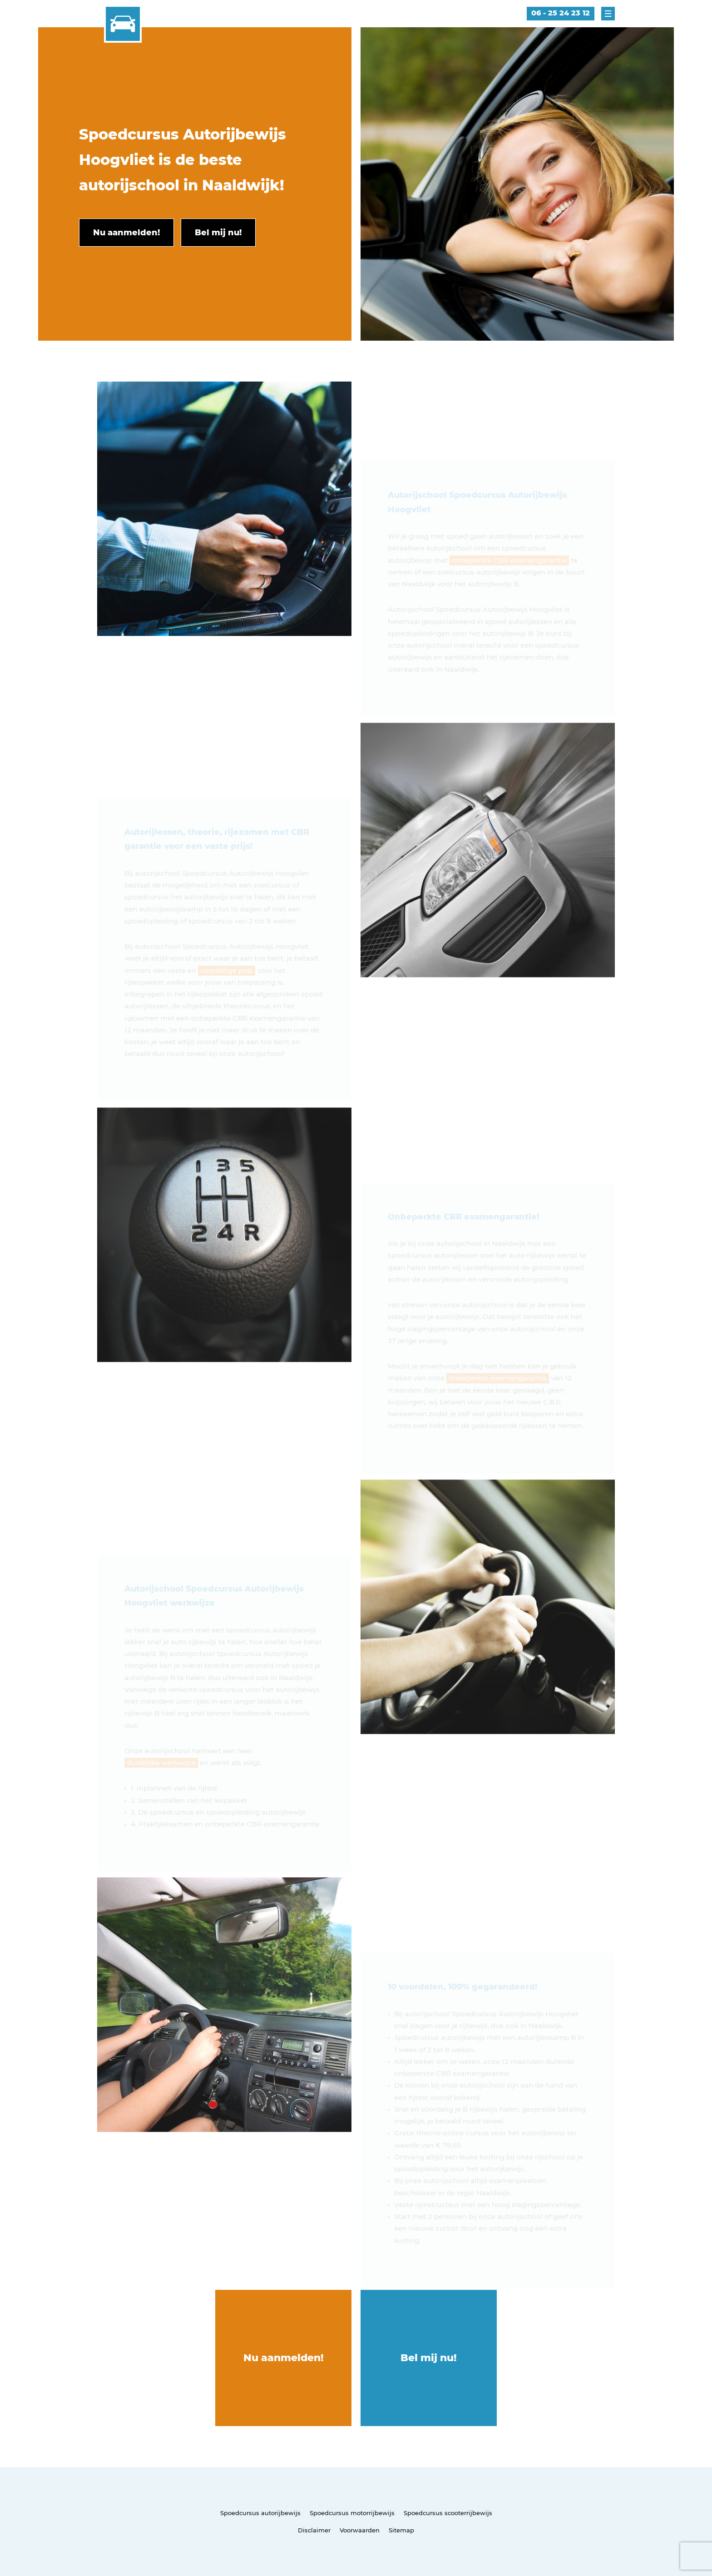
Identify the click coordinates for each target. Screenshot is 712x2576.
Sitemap (401, 2530)
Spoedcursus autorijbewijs (260, 2512)
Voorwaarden (360, 2530)
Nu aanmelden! (283, 2358)
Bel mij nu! (428, 2358)
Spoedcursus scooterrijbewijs (448, 2512)
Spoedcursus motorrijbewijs (352, 2512)
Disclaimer (314, 2530)
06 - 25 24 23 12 (560, 13)
